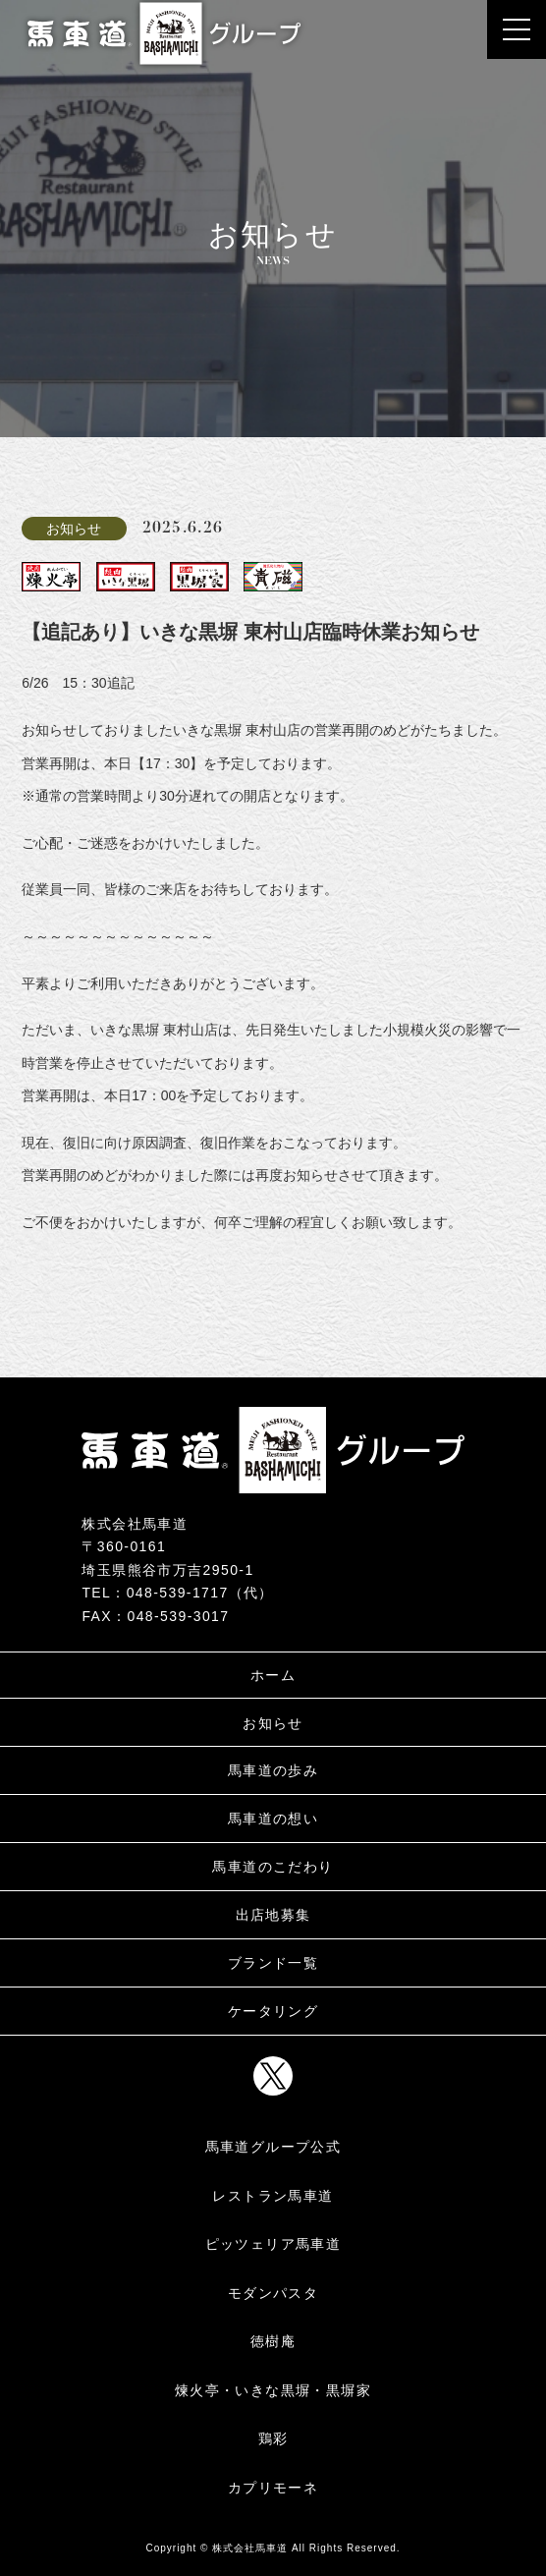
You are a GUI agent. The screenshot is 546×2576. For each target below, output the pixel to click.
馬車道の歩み (273, 1770)
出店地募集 (273, 1915)
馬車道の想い (273, 1818)
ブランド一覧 (273, 1963)
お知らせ (273, 1723)
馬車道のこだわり (272, 1867)
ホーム (273, 1675)
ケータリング (273, 2011)
